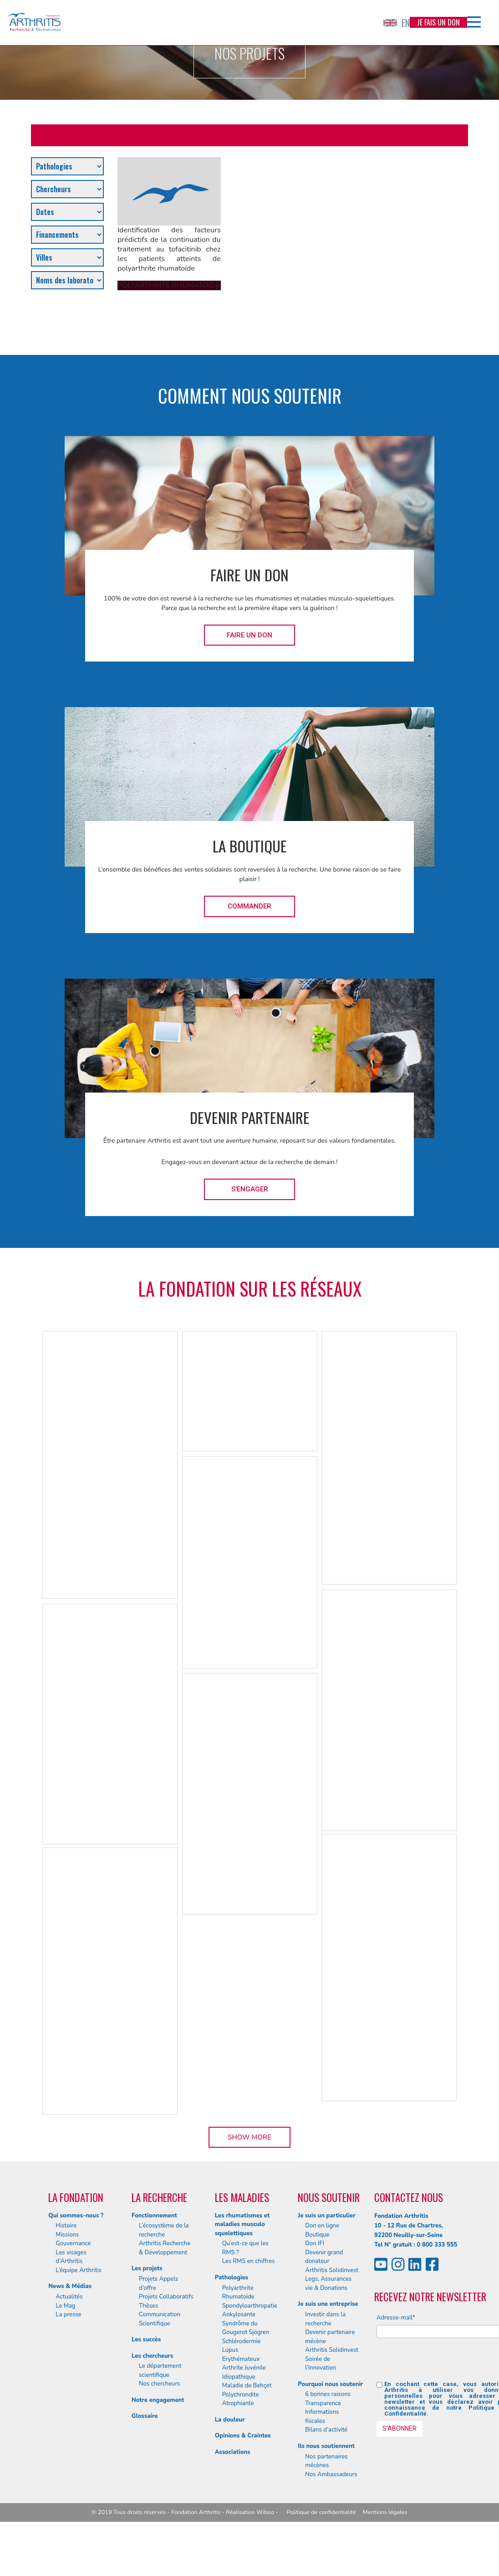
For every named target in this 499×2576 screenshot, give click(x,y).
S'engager (249, 1189)
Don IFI (314, 2243)
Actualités (69, 2297)
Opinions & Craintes (243, 2436)
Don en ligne (322, 2226)
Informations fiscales (322, 2416)
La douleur (230, 2420)
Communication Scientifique (159, 2319)
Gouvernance (73, 2243)
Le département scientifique (160, 2370)
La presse (68, 2314)
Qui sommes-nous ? (75, 2216)
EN (396, 23)
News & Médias (70, 2286)
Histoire (66, 2226)
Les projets (147, 2268)
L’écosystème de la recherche (164, 2230)
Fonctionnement (154, 2216)
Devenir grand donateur (324, 2257)
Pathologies (231, 2277)
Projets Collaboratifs (166, 2297)
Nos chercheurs (159, 2384)
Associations (232, 2452)
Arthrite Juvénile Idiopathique (244, 2372)
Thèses (148, 2306)
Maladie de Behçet (247, 2385)
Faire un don (249, 635)
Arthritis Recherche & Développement (164, 2248)
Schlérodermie (241, 2341)
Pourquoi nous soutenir (330, 2384)
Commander (249, 906)
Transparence (323, 2403)
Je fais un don (438, 22)
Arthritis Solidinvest (331, 2270)
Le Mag (65, 2306)
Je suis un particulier (326, 2216)
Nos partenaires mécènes (326, 2461)
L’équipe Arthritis (79, 2270)
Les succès (146, 2339)
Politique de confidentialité (321, 2512)
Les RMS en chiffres (248, 2261)
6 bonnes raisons (328, 2394)
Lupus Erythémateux (241, 2354)
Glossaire (145, 2416)
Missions (67, 2235)
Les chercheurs (152, 2356)
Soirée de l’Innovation (320, 2363)
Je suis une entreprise (328, 2304)
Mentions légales (385, 2512)
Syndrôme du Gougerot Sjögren (246, 2328)
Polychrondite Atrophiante (240, 2399)
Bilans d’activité (326, 2430)
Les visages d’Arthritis (71, 2257)
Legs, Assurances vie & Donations (328, 2283)
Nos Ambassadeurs (331, 2474)
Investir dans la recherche (325, 2319)
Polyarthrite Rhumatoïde (238, 2292)
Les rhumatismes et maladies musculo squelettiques (242, 2224)
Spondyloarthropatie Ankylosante (249, 2310)
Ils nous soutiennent (326, 2446)
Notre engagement (158, 2400)
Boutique (317, 2235)
